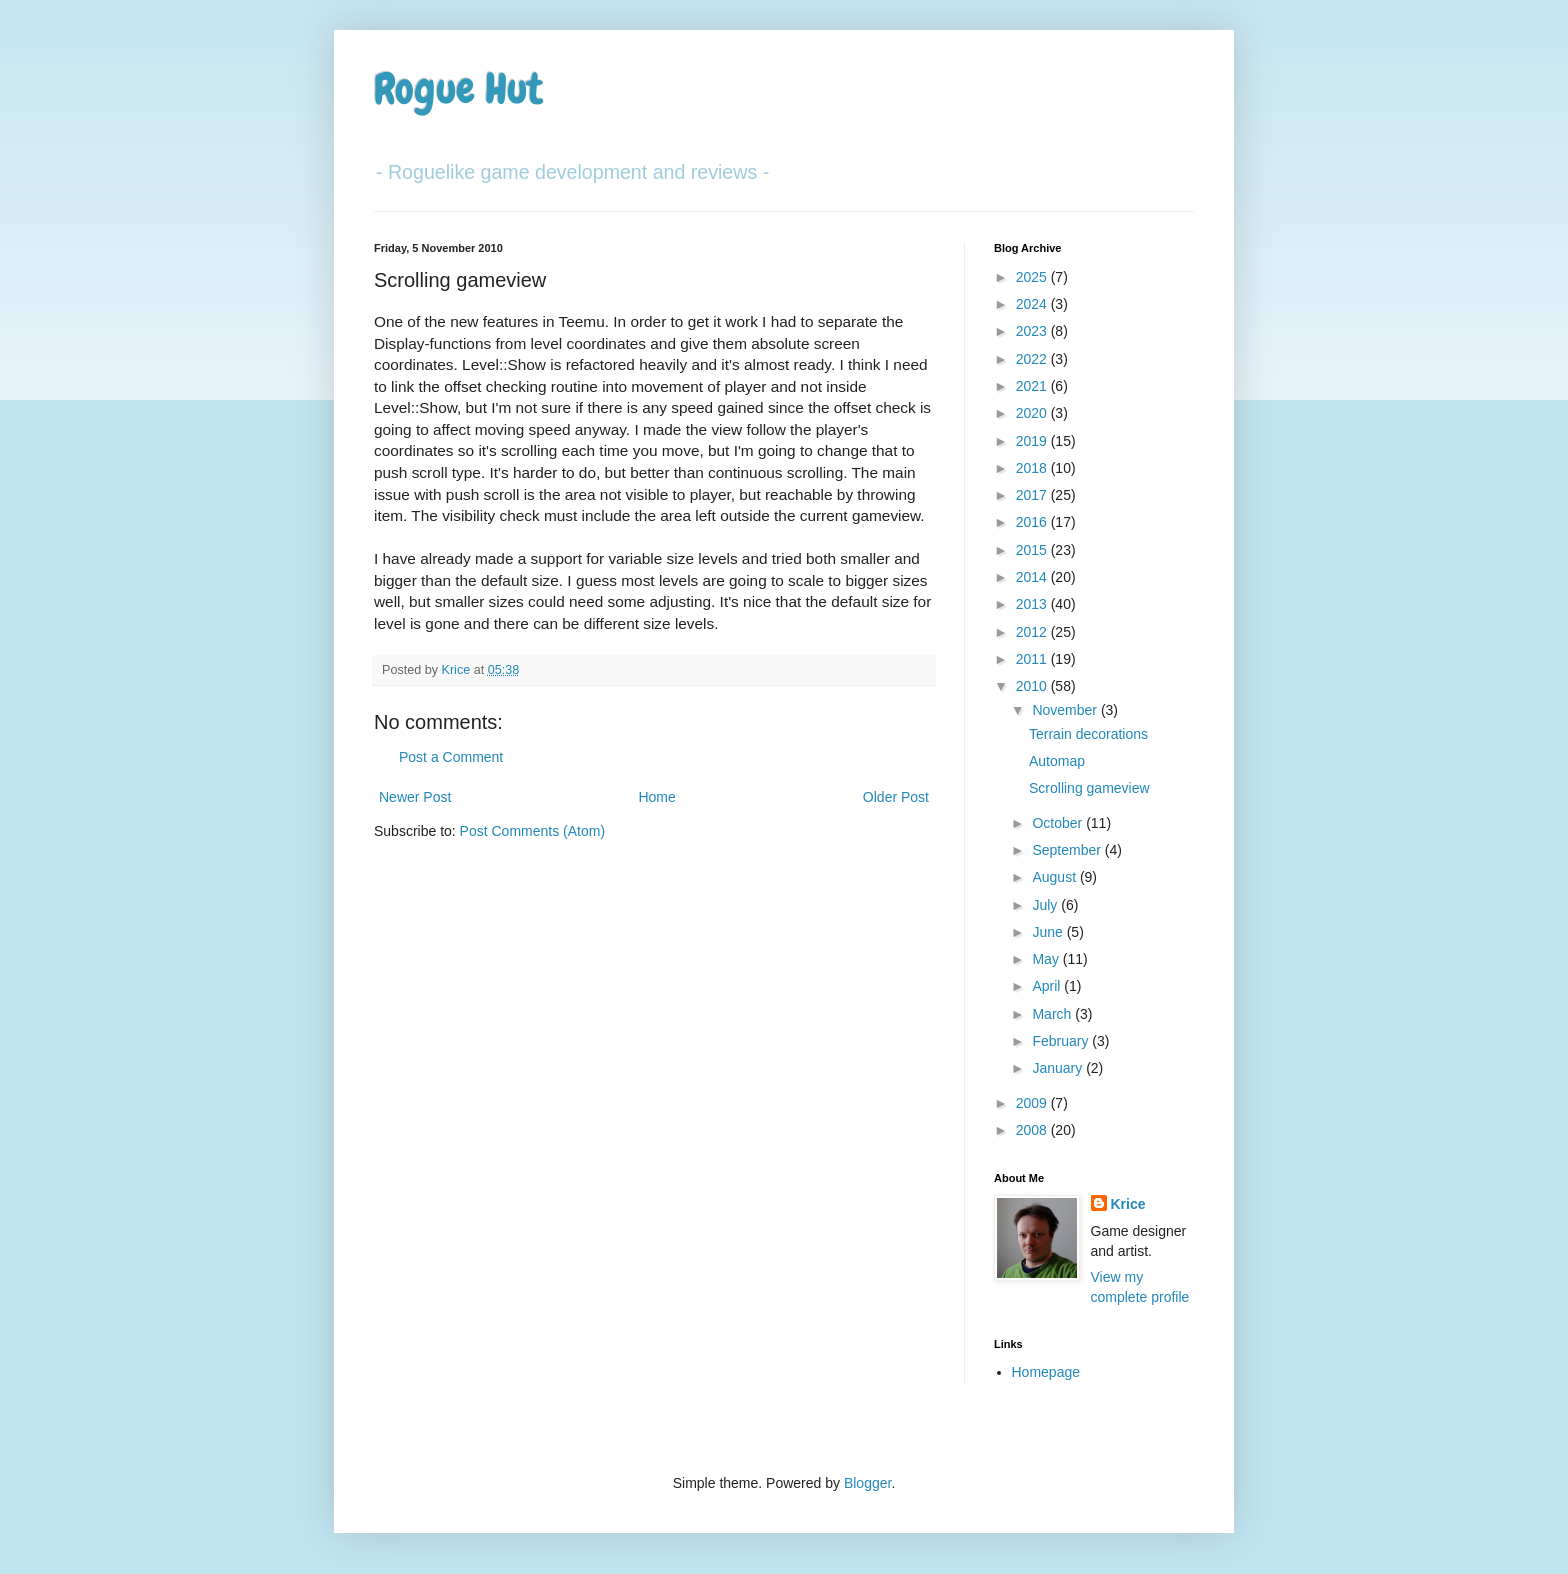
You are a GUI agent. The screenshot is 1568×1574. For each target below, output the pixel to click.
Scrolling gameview (1089, 788)
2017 (1033, 495)
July (1046, 905)
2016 (1033, 522)
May (1047, 959)
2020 (1033, 413)
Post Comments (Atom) (532, 831)
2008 (1033, 1130)
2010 (1033, 686)
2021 (1033, 386)
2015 (1033, 550)
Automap (1057, 761)
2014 (1033, 577)
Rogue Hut (458, 89)
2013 (1033, 604)
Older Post (896, 797)
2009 (1033, 1103)
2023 (1033, 331)
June (1049, 932)
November (1066, 710)
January (1059, 1068)
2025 (1033, 277)
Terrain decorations (1088, 734)
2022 (1033, 359)
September (1068, 850)
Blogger (867, 1483)
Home (656, 797)
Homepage (1046, 1372)
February (1062, 1041)
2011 (1033, 659)
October (1059, 823)
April (1048, 986)
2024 (1033, 304)
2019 (1033, 441)
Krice (1128, 1204)
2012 (1033, 632)
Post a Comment (451, 757)
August (1055, 877)
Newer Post (415, 797)
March (1053, 1014)
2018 (1033, 468)
